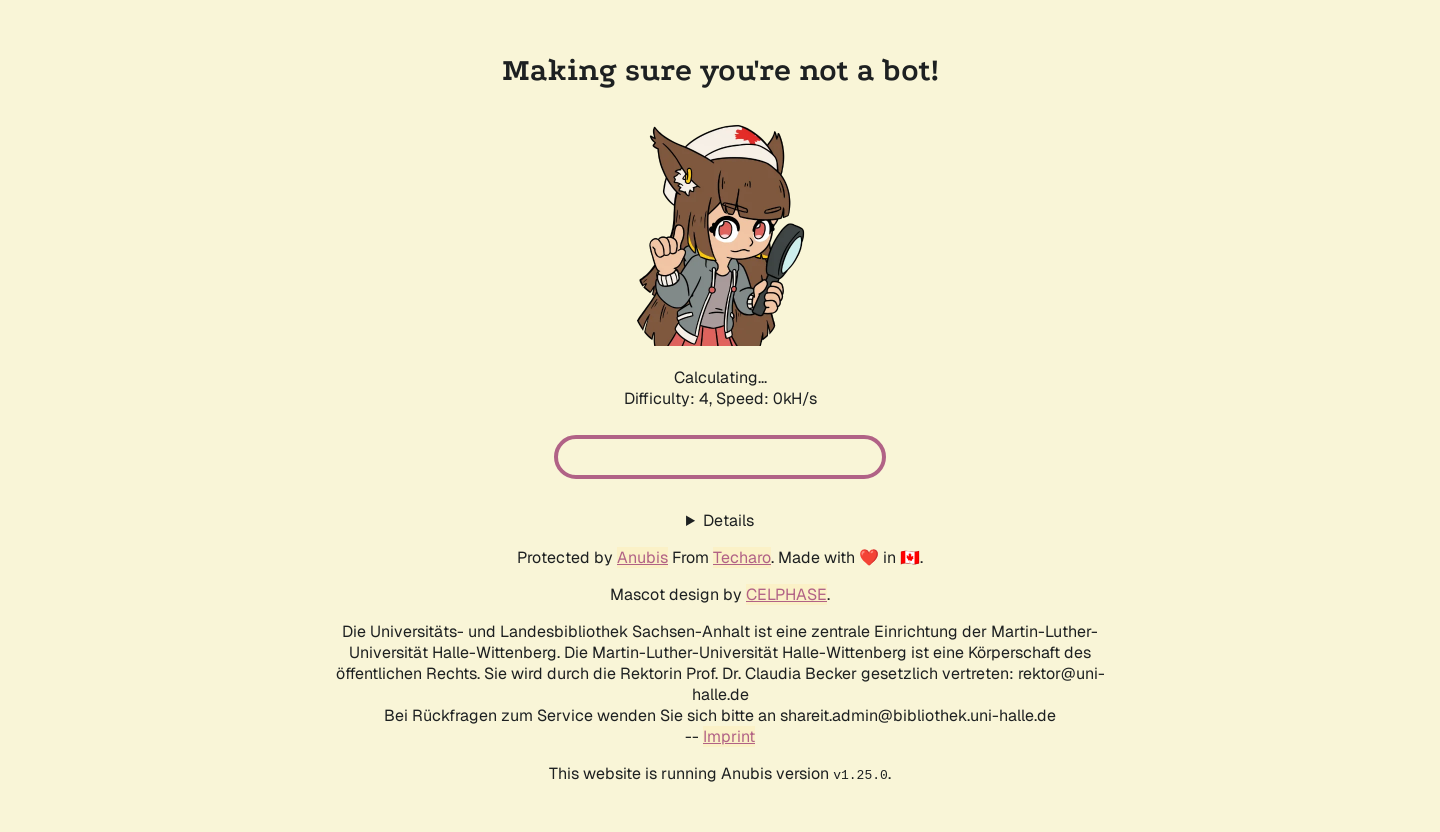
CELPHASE (786, 594)
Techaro (742, 557)
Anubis (642, 557)
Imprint (729, 736)
